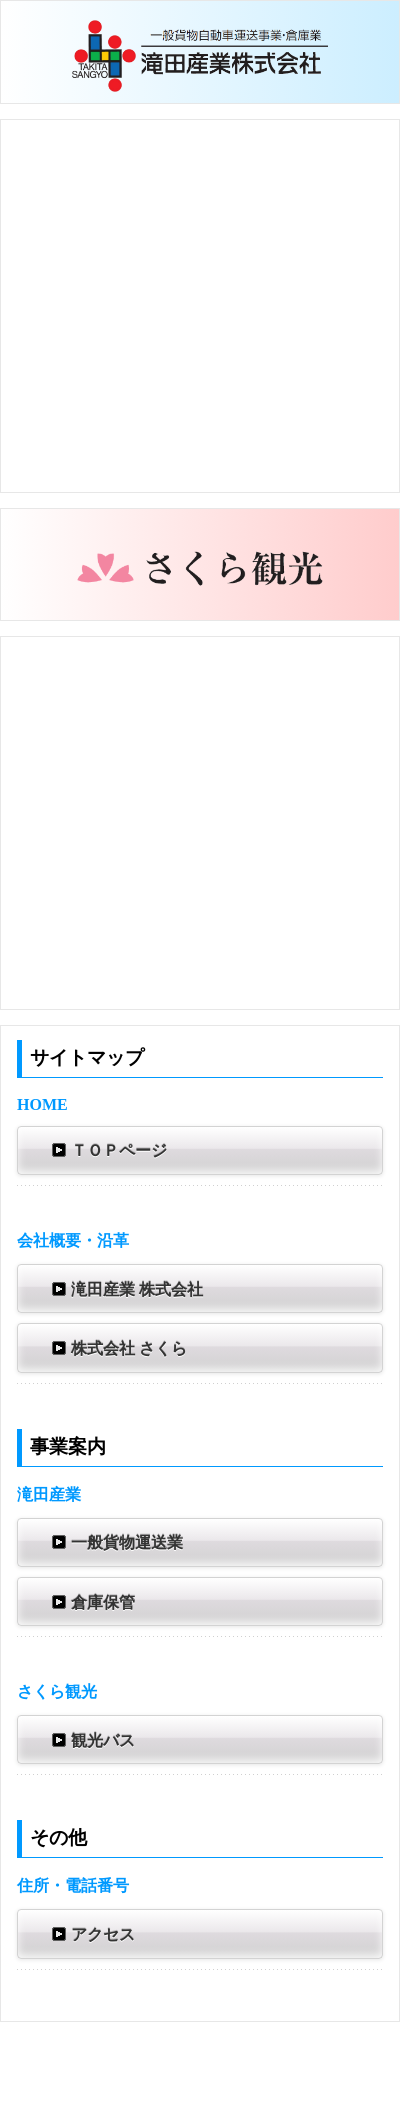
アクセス (91, 1934)
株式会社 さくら (117, 1348)
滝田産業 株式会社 (125, 1289)
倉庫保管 (91, 1602)
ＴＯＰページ (107, 1150)
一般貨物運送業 (115, 1542)
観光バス (91, 1740)
